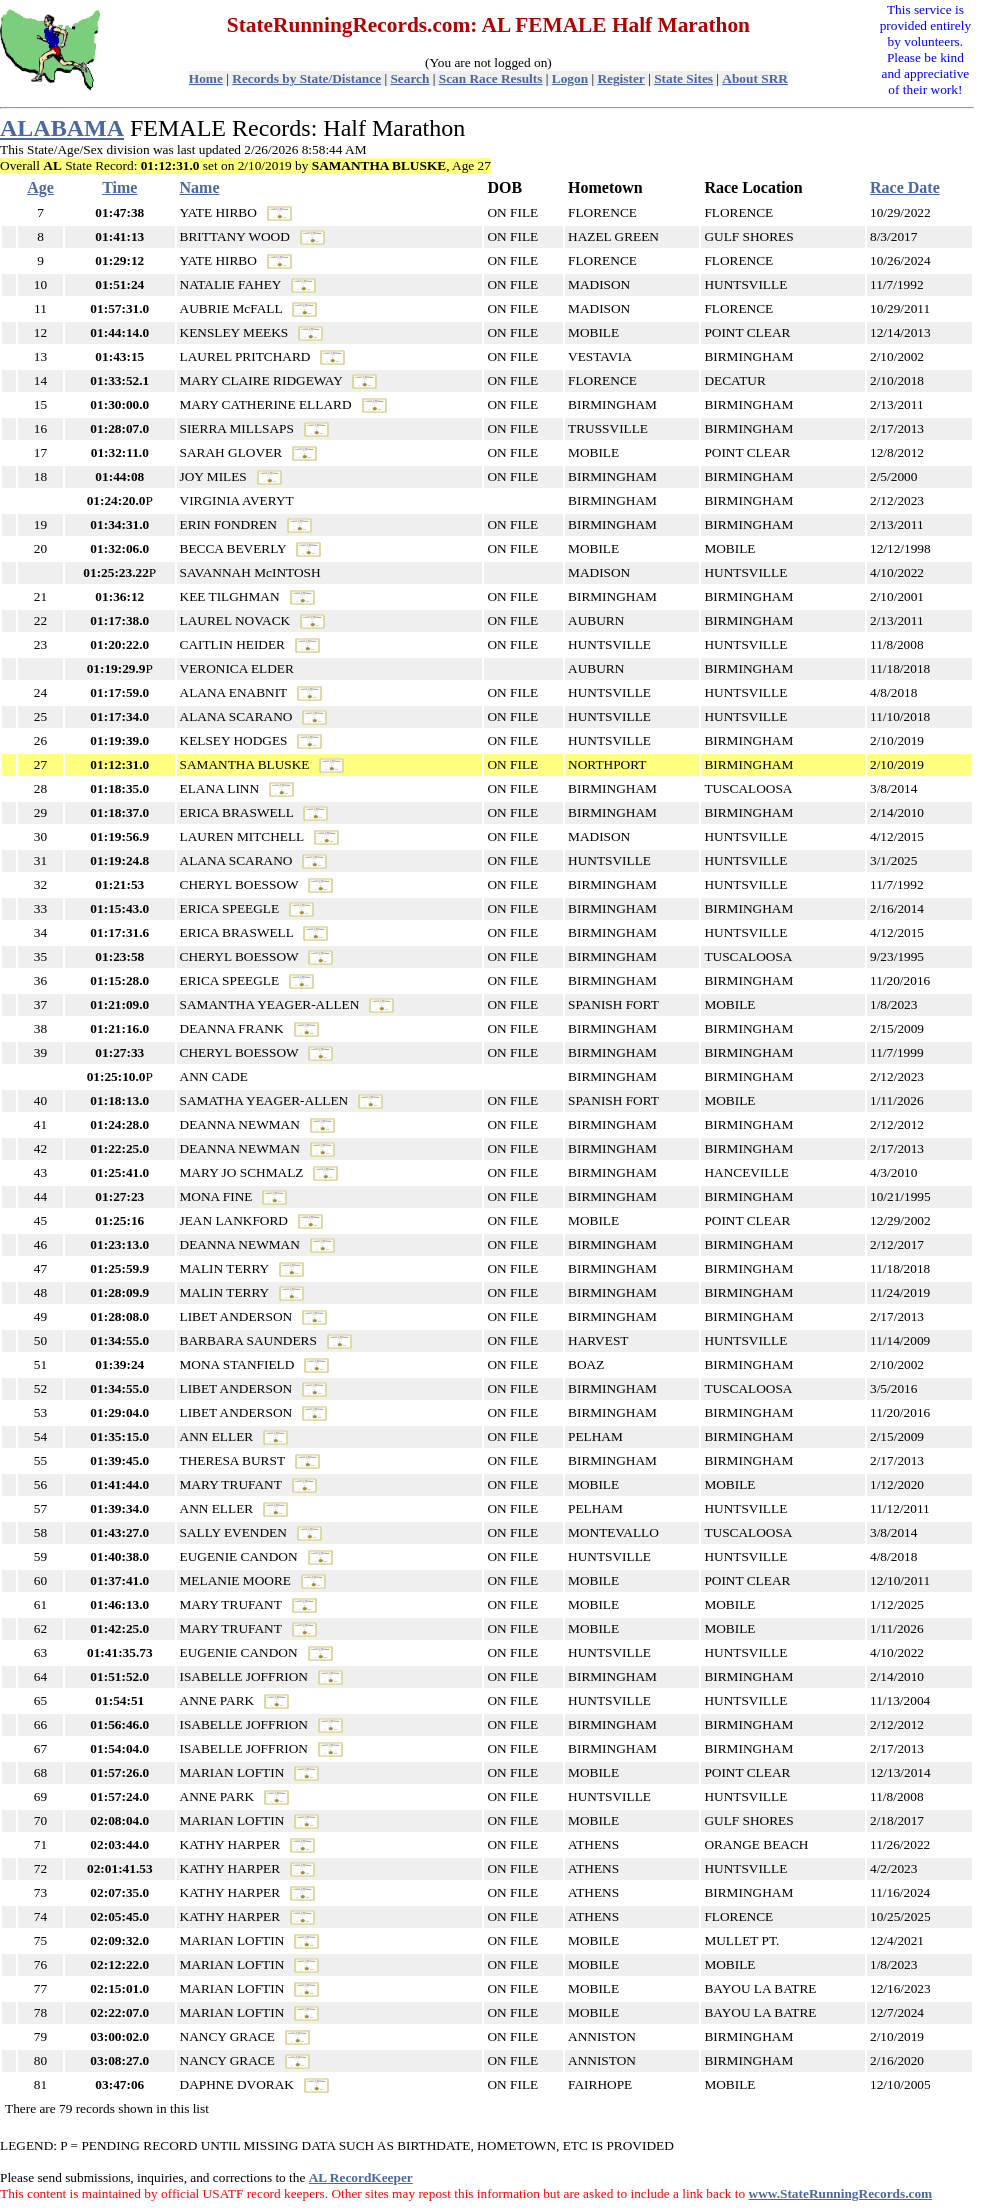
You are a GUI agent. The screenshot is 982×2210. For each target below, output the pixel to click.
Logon (570, 78)
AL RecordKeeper (361, 2177)
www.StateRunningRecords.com (841, 2193)
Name (200, 187)
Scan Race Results (491, 78)
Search (409, 78)
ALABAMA (62, 128)
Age (40, 187)
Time (119, 187)
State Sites (683, 78)
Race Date (905, 187)
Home (206, 78)
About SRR (755, 78)
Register (620, 78)
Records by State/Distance (306, 78)
